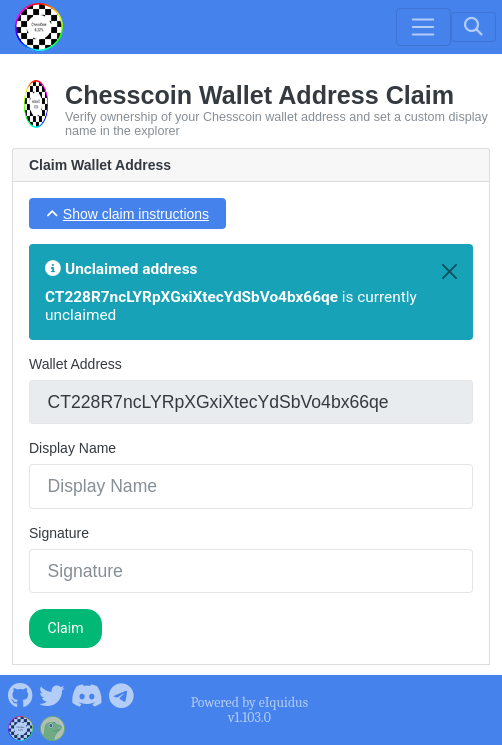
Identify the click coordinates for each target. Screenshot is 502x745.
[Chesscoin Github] (20, 694)
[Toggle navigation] (423, 27)
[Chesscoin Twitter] (52, 694)
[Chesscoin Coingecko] (52, 726)
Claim (66, 628)
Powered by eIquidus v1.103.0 (249, 710)
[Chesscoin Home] (39, 27)
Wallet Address (75, 364)
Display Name (72, 448)
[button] (127, 213)
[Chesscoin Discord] (86, 694)
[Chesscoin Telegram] (122, 694)
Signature (59, 533)
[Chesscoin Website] (20, 726)
